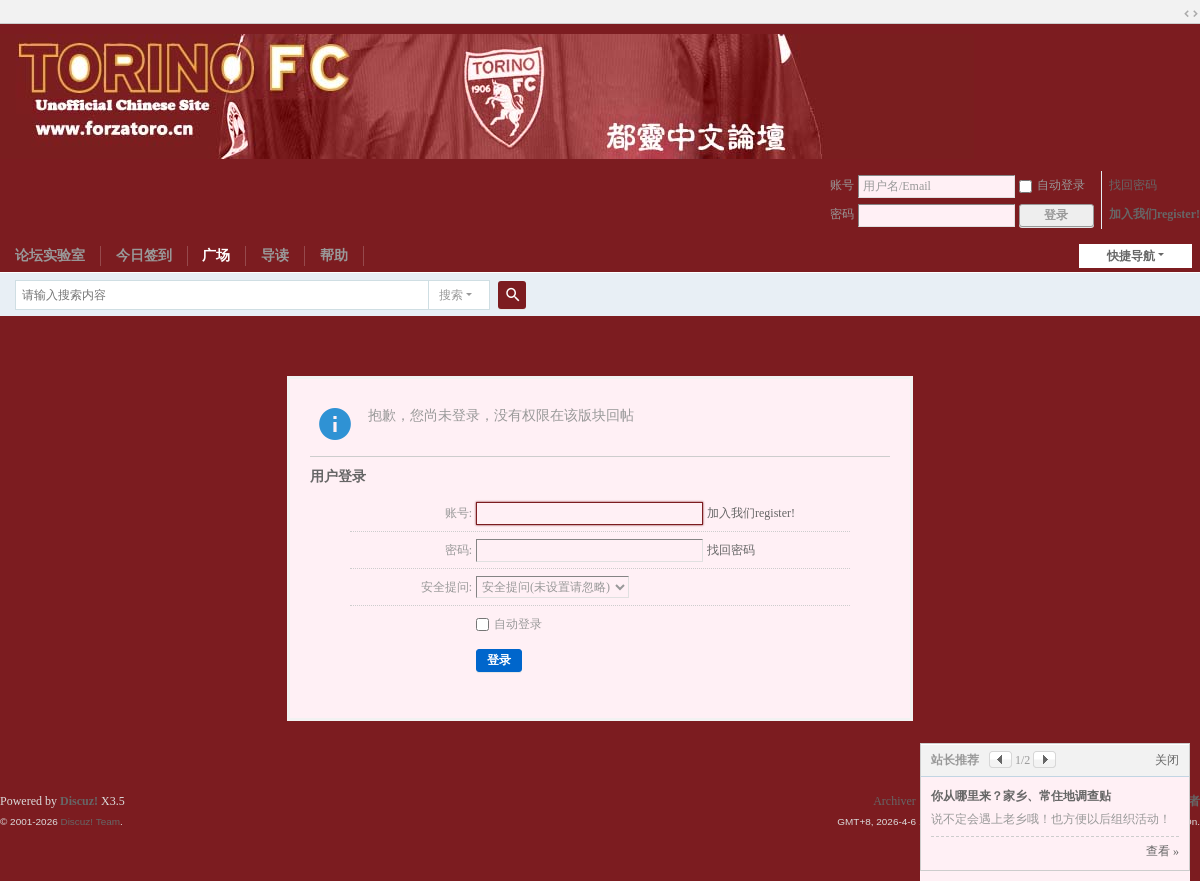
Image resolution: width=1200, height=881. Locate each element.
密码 (842, 214)
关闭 (1167, 760)
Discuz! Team (90, 821)
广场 (216, 255)
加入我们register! (1154, 214)
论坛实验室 (50, 255)
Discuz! (79, 801)
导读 (275, 255)
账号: (458, 513)
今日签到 (144, 255)
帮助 (334, 255)
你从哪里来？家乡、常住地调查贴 (1021, 796)
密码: (458, 550)
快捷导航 (1131, 256)
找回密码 (1133, 185)
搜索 (451, 295)
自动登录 (1052, 185)
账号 (842, 185)
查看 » (1162, 851)
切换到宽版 (1191, 14)
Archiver (894, 801)
